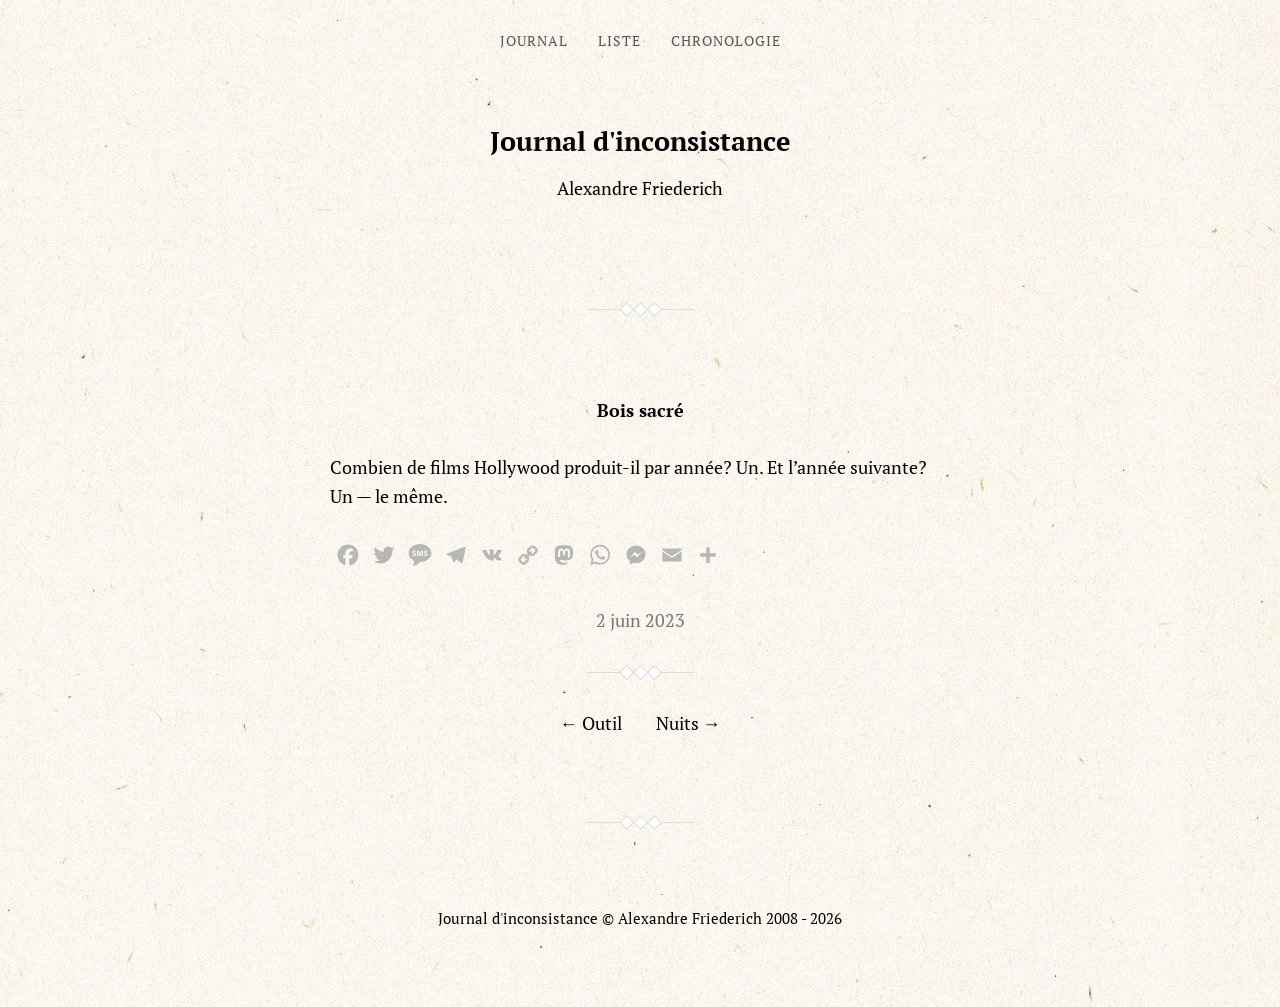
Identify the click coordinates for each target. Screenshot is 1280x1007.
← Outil (591, 723)
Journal (534, 40)
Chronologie (726, 40)
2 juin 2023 (640, 620)
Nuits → (688, 723)
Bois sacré (640, 410)
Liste (619, 40)
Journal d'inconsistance (640, 141)
